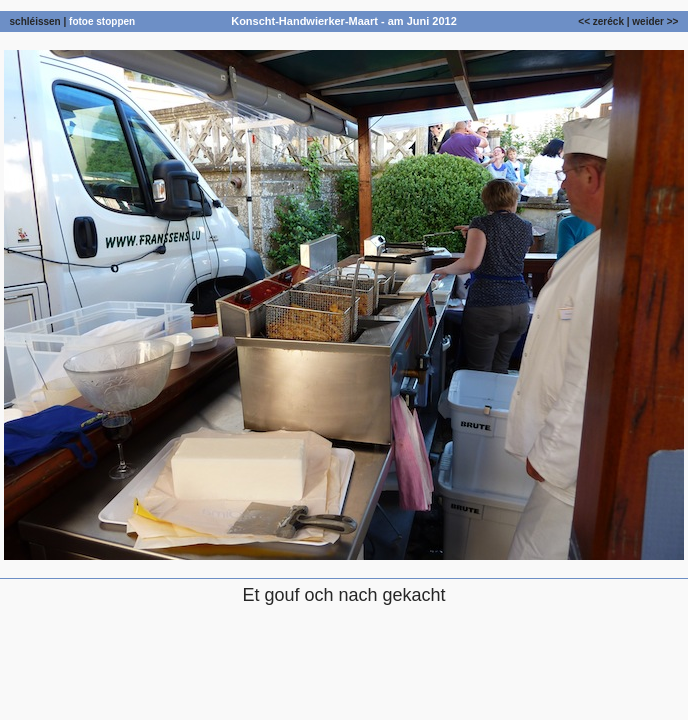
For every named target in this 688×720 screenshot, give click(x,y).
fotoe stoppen (102, 21)
